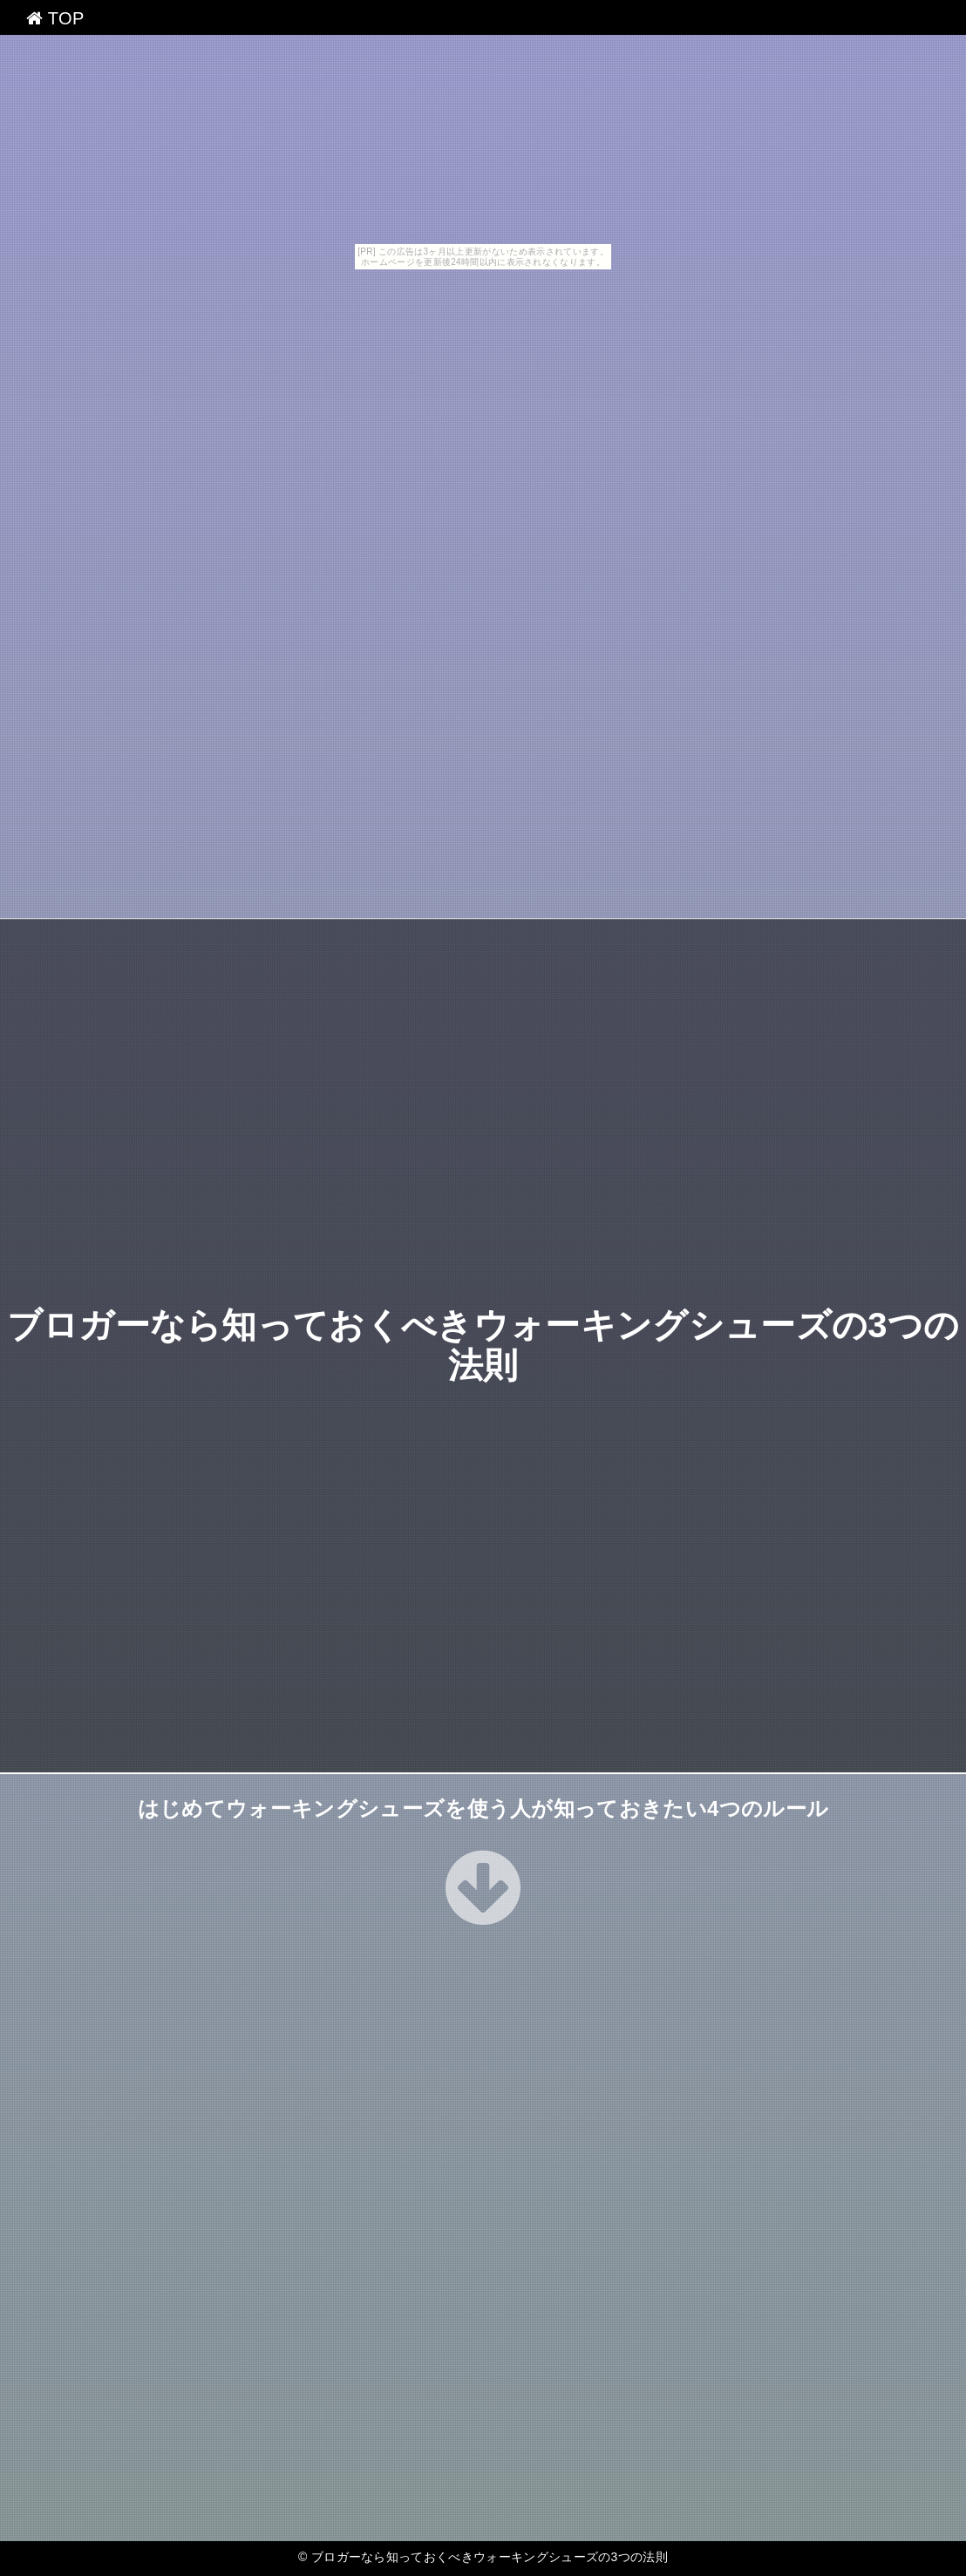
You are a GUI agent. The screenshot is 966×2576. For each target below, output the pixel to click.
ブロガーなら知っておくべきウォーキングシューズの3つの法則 (489, 2557)
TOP (55, 18)
